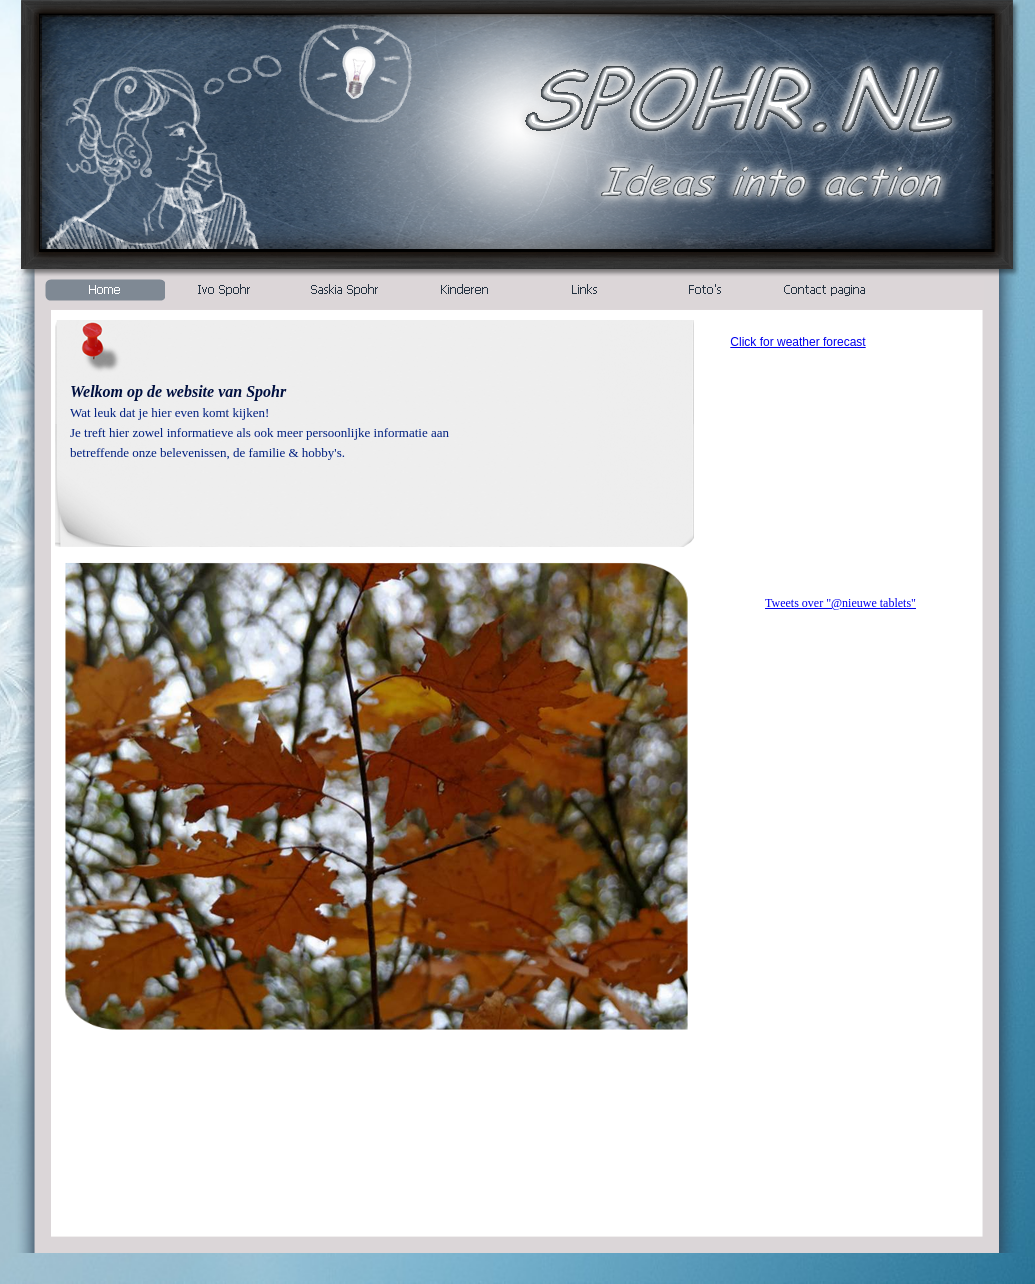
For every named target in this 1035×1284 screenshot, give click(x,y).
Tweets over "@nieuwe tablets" (840, 603)
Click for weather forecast (797, 342)
